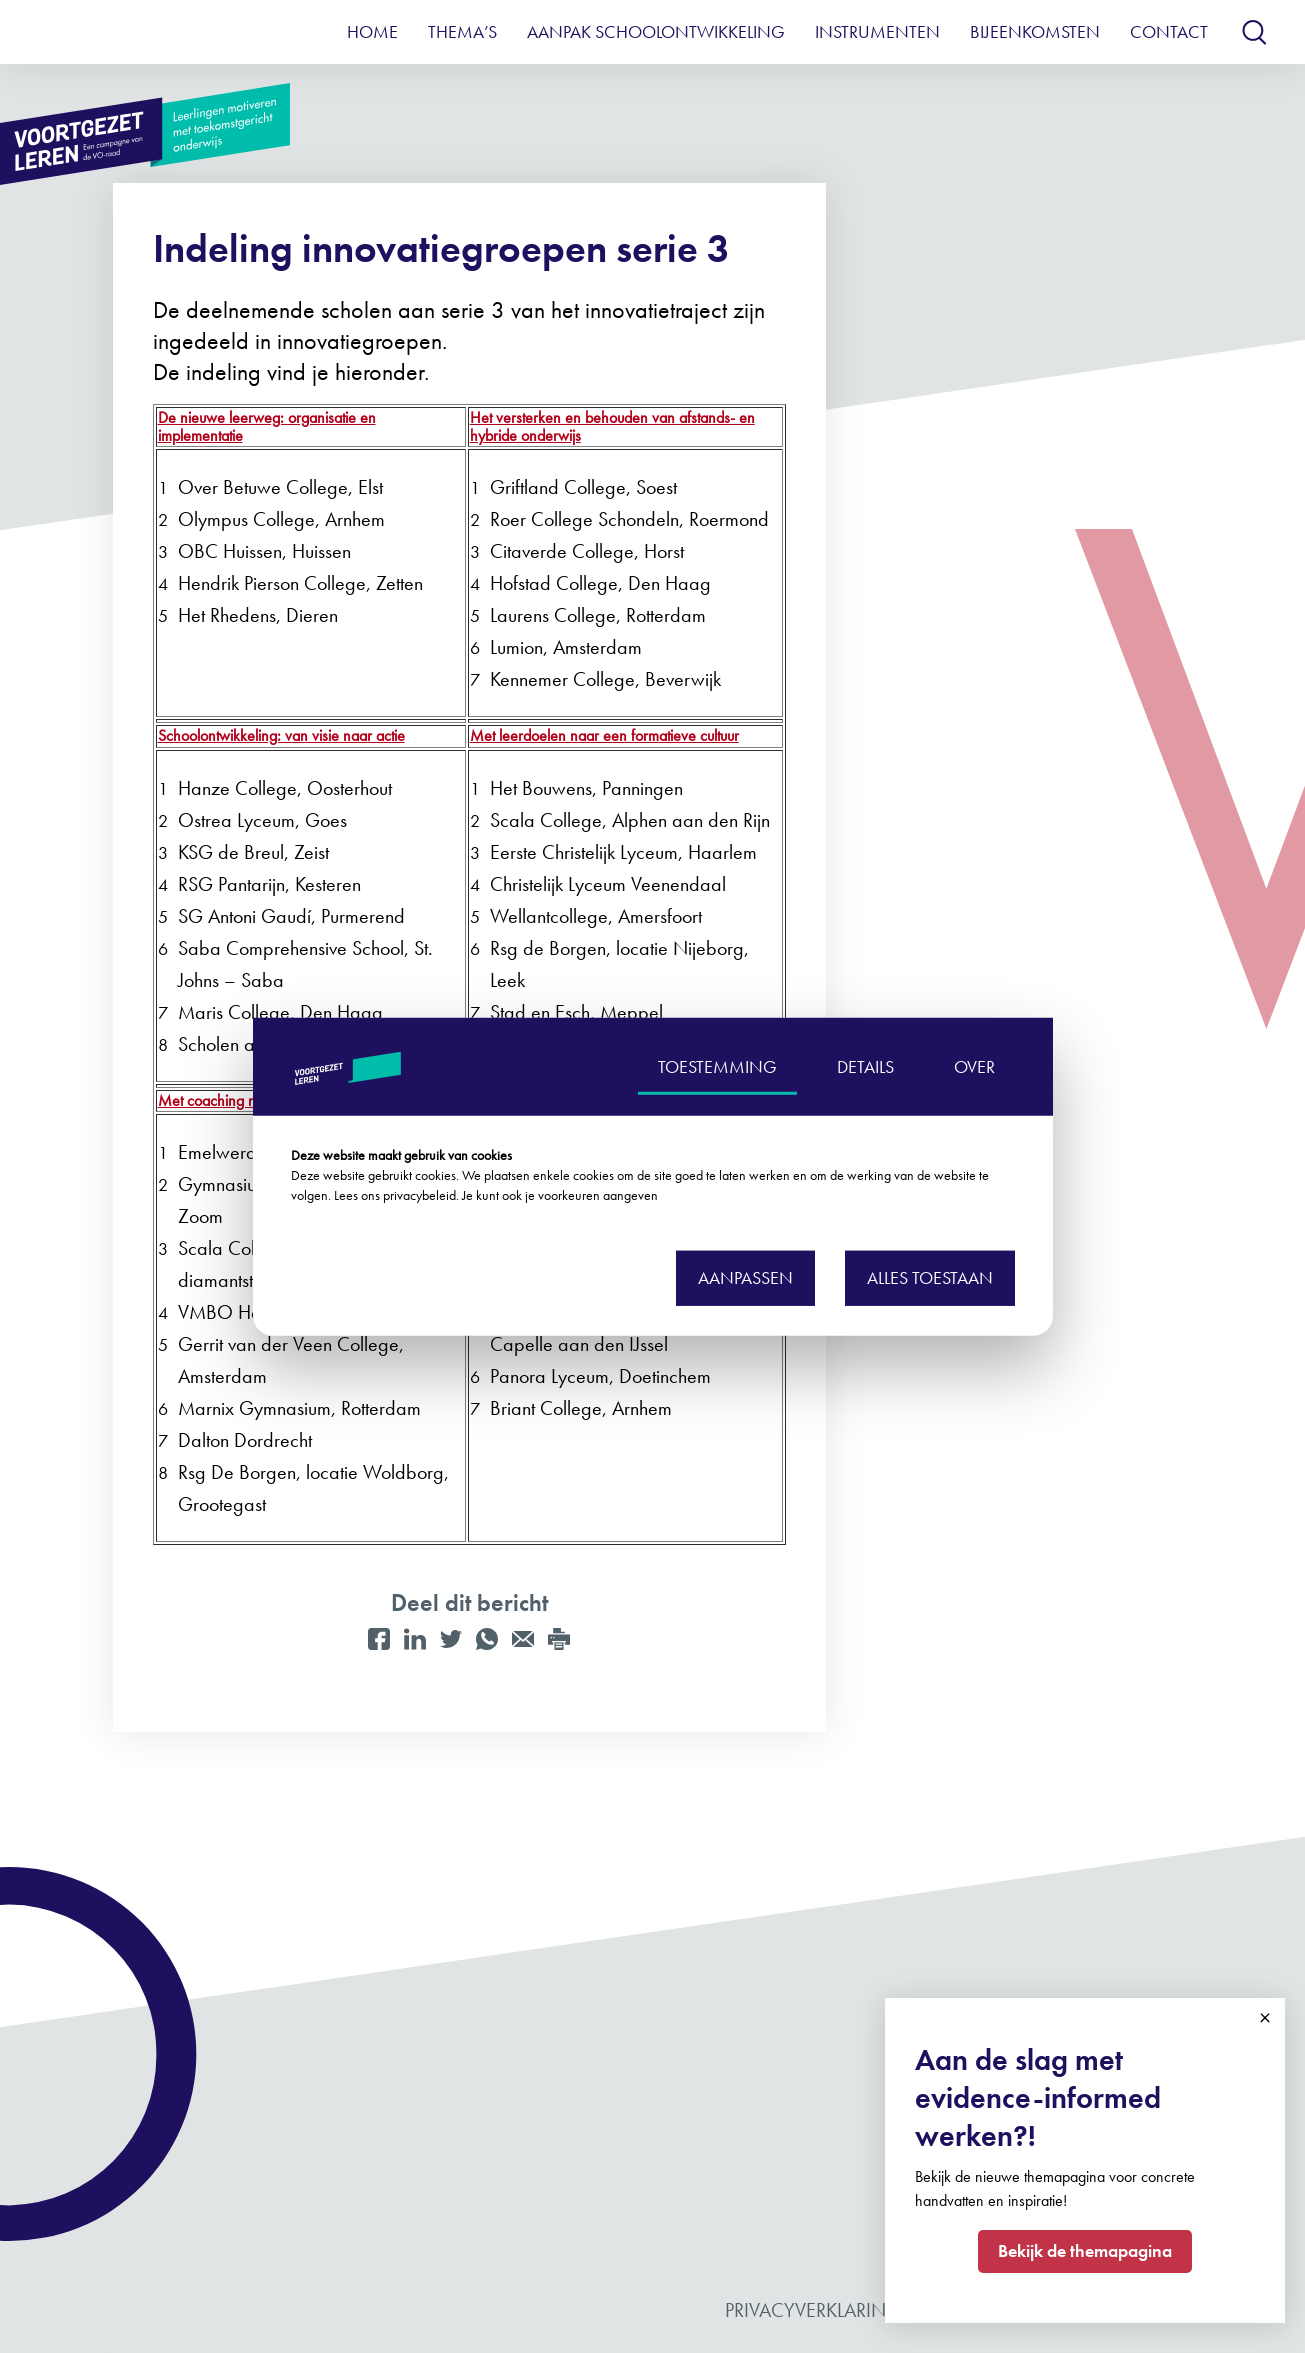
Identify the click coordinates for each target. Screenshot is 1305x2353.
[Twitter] (451, 1639)
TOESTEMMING (717, 1065)
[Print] (559, 1639)
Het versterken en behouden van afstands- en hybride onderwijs (612, 426)
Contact (1169, 31)
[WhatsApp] (487, 1639)
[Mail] (523, 1639)
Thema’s (462, 31)
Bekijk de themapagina (1085, 2250)
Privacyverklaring (813, 2310)
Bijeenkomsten (1035, 31)
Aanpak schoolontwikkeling (656, 31)
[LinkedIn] (415, 1639)
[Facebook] (379, 1639)
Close (1265, 2018)
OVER (974, 1065)
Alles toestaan (930, 1277)
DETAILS (865, 1065)
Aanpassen (745, 1277)
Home (372, 31)
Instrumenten (877, 31)
